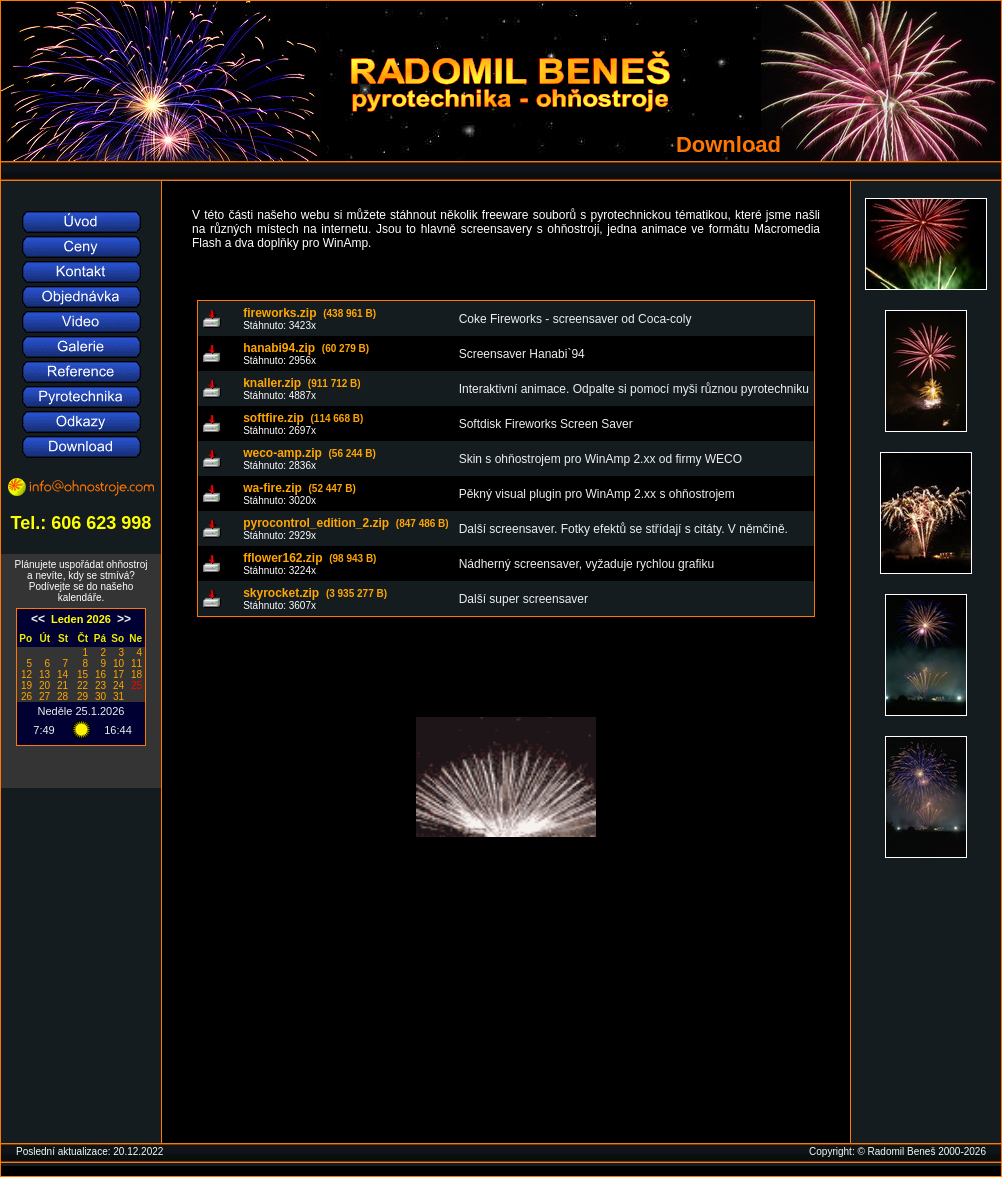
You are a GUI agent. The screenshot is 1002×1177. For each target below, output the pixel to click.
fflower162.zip (309, 558)
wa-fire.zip (299, 488)
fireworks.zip (309, 313)
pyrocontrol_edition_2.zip (346, 523)
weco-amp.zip (309, 453)
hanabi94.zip (306, 348)
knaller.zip (302, 383)
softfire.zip (303, 418)
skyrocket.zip (315, 593)
